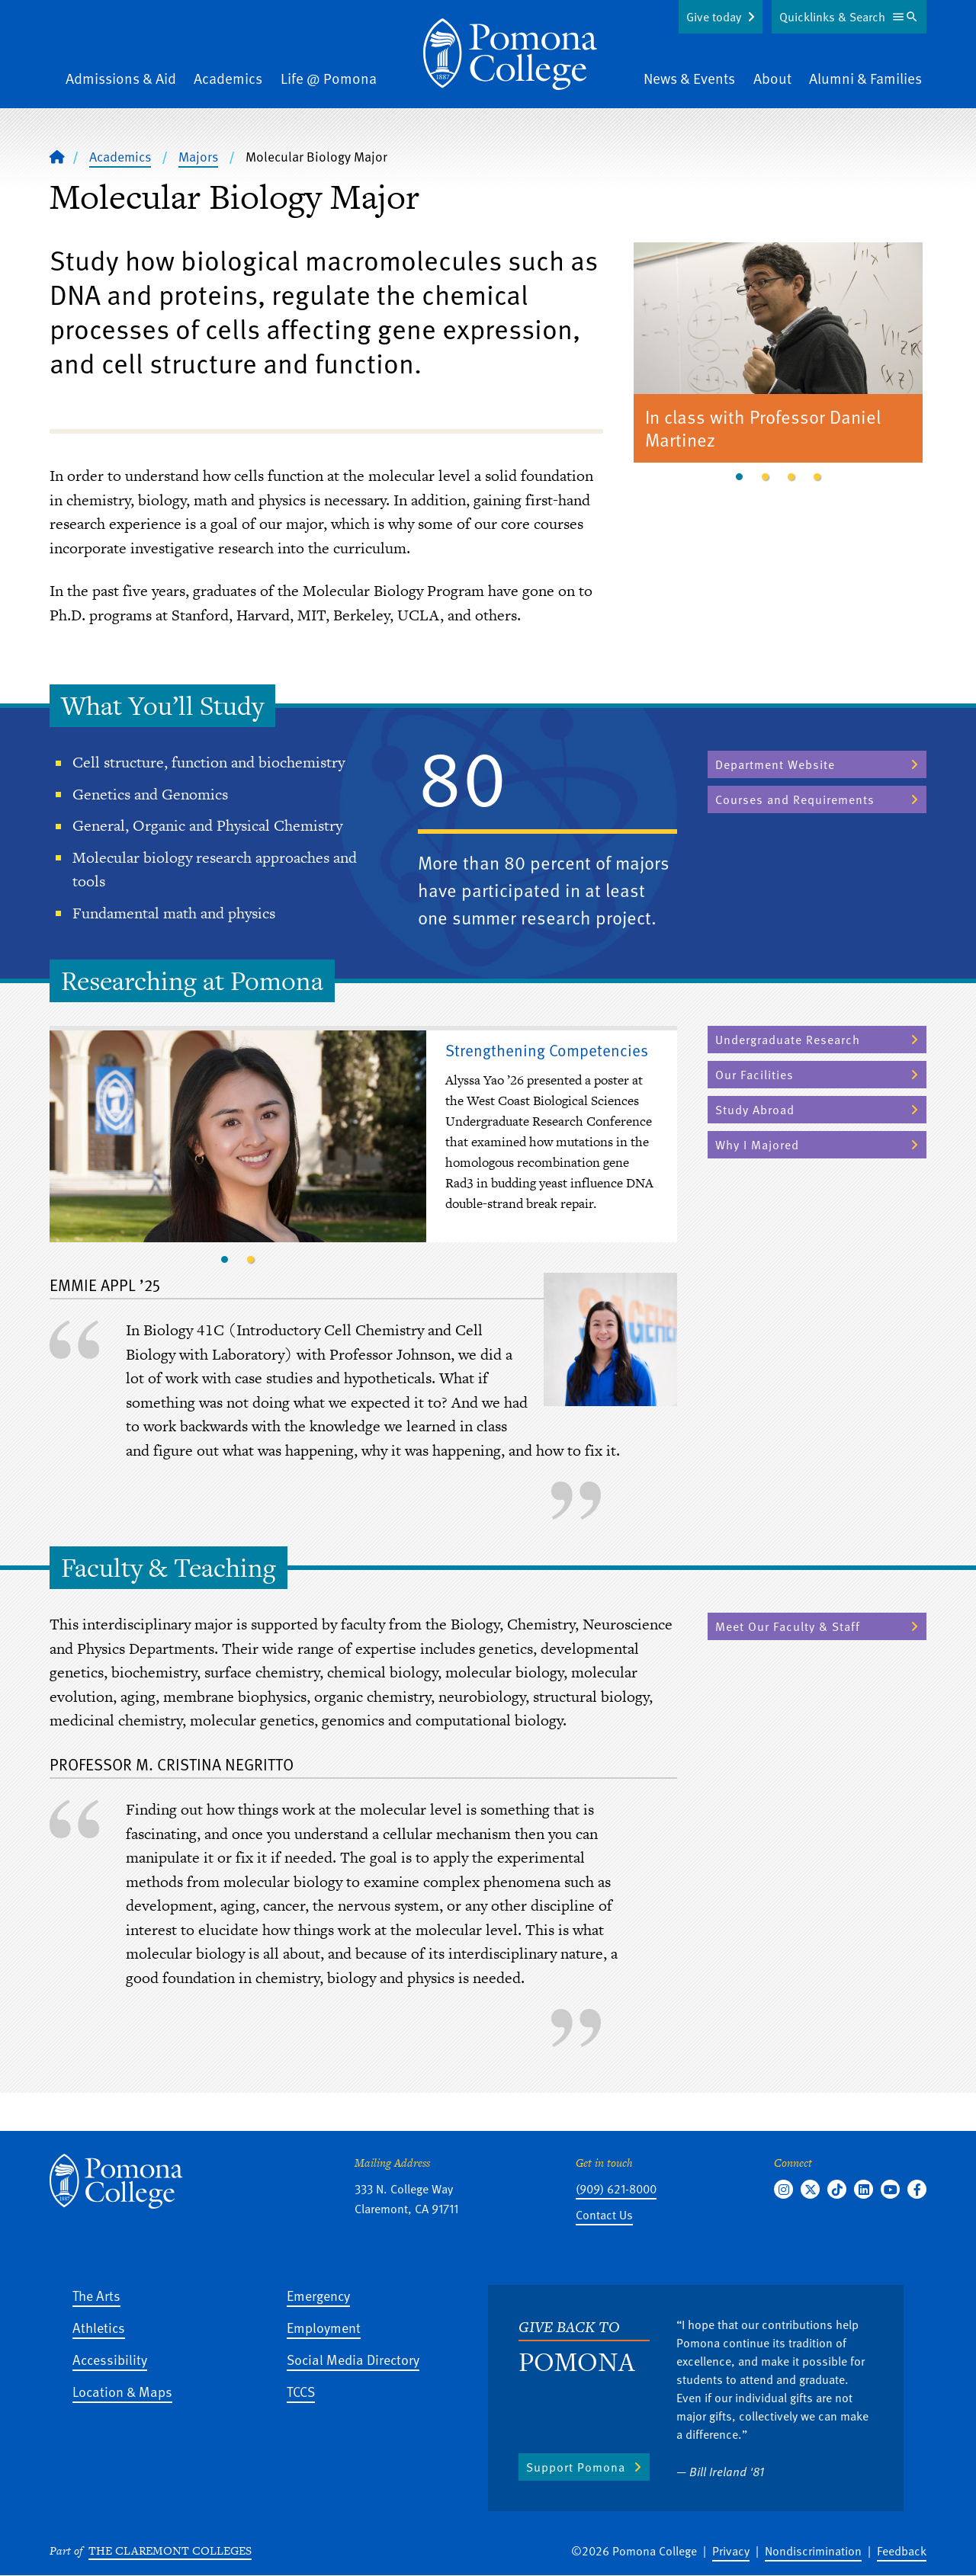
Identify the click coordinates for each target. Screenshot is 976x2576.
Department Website (775, 764)
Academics (228, 78)
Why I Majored (757, 1145)
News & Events (689, 78)
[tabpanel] (778, 354)
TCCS (301, 2391)
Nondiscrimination (813, 2551)
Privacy (731, 2551)
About (772, 78)
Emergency (318, 2295)
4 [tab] (817, 477)
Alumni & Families (865, 78)
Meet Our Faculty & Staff (787, 1626)
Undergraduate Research (787, 1039)
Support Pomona (575, 2467)
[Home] (510, 54)
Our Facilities (754, 1074)
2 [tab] (765, 477)
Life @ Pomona (329, 78)
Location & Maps (122, 2391)
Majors (198, 156)
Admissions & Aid (121, 78)
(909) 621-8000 (616, 2189)
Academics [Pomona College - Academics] (120, 156)
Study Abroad (755, 1110)
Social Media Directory (353, 2359)
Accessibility (109, 2359)
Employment (324, 2327)
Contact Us (604, 2215)
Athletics (98, 2327)
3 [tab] (791, 477)
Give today (713, 17)
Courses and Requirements (795, 799)
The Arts (96, 2295)
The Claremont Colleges (170, 2550)
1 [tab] (739, 477)
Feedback (901, 2551)
